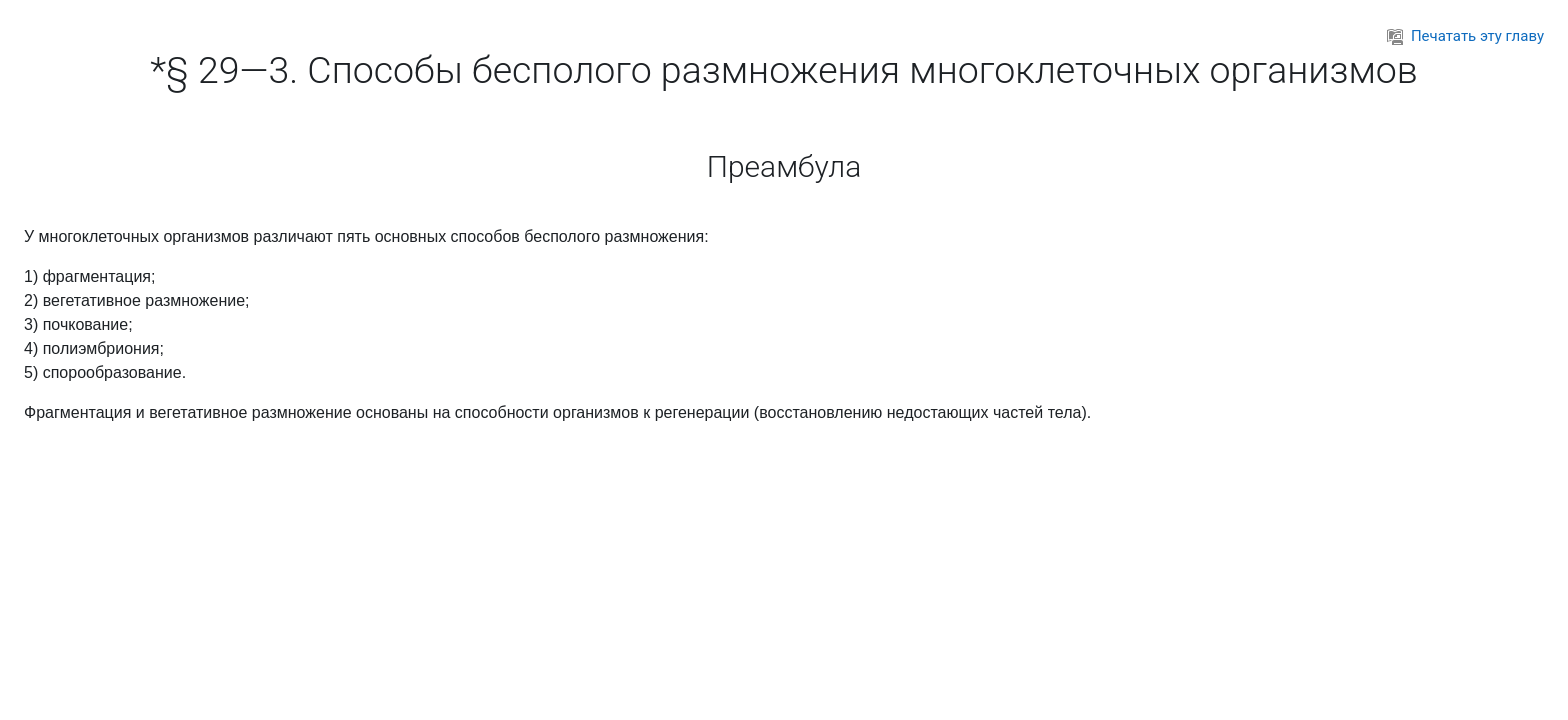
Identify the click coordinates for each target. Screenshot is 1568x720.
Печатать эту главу (1465, 36)
